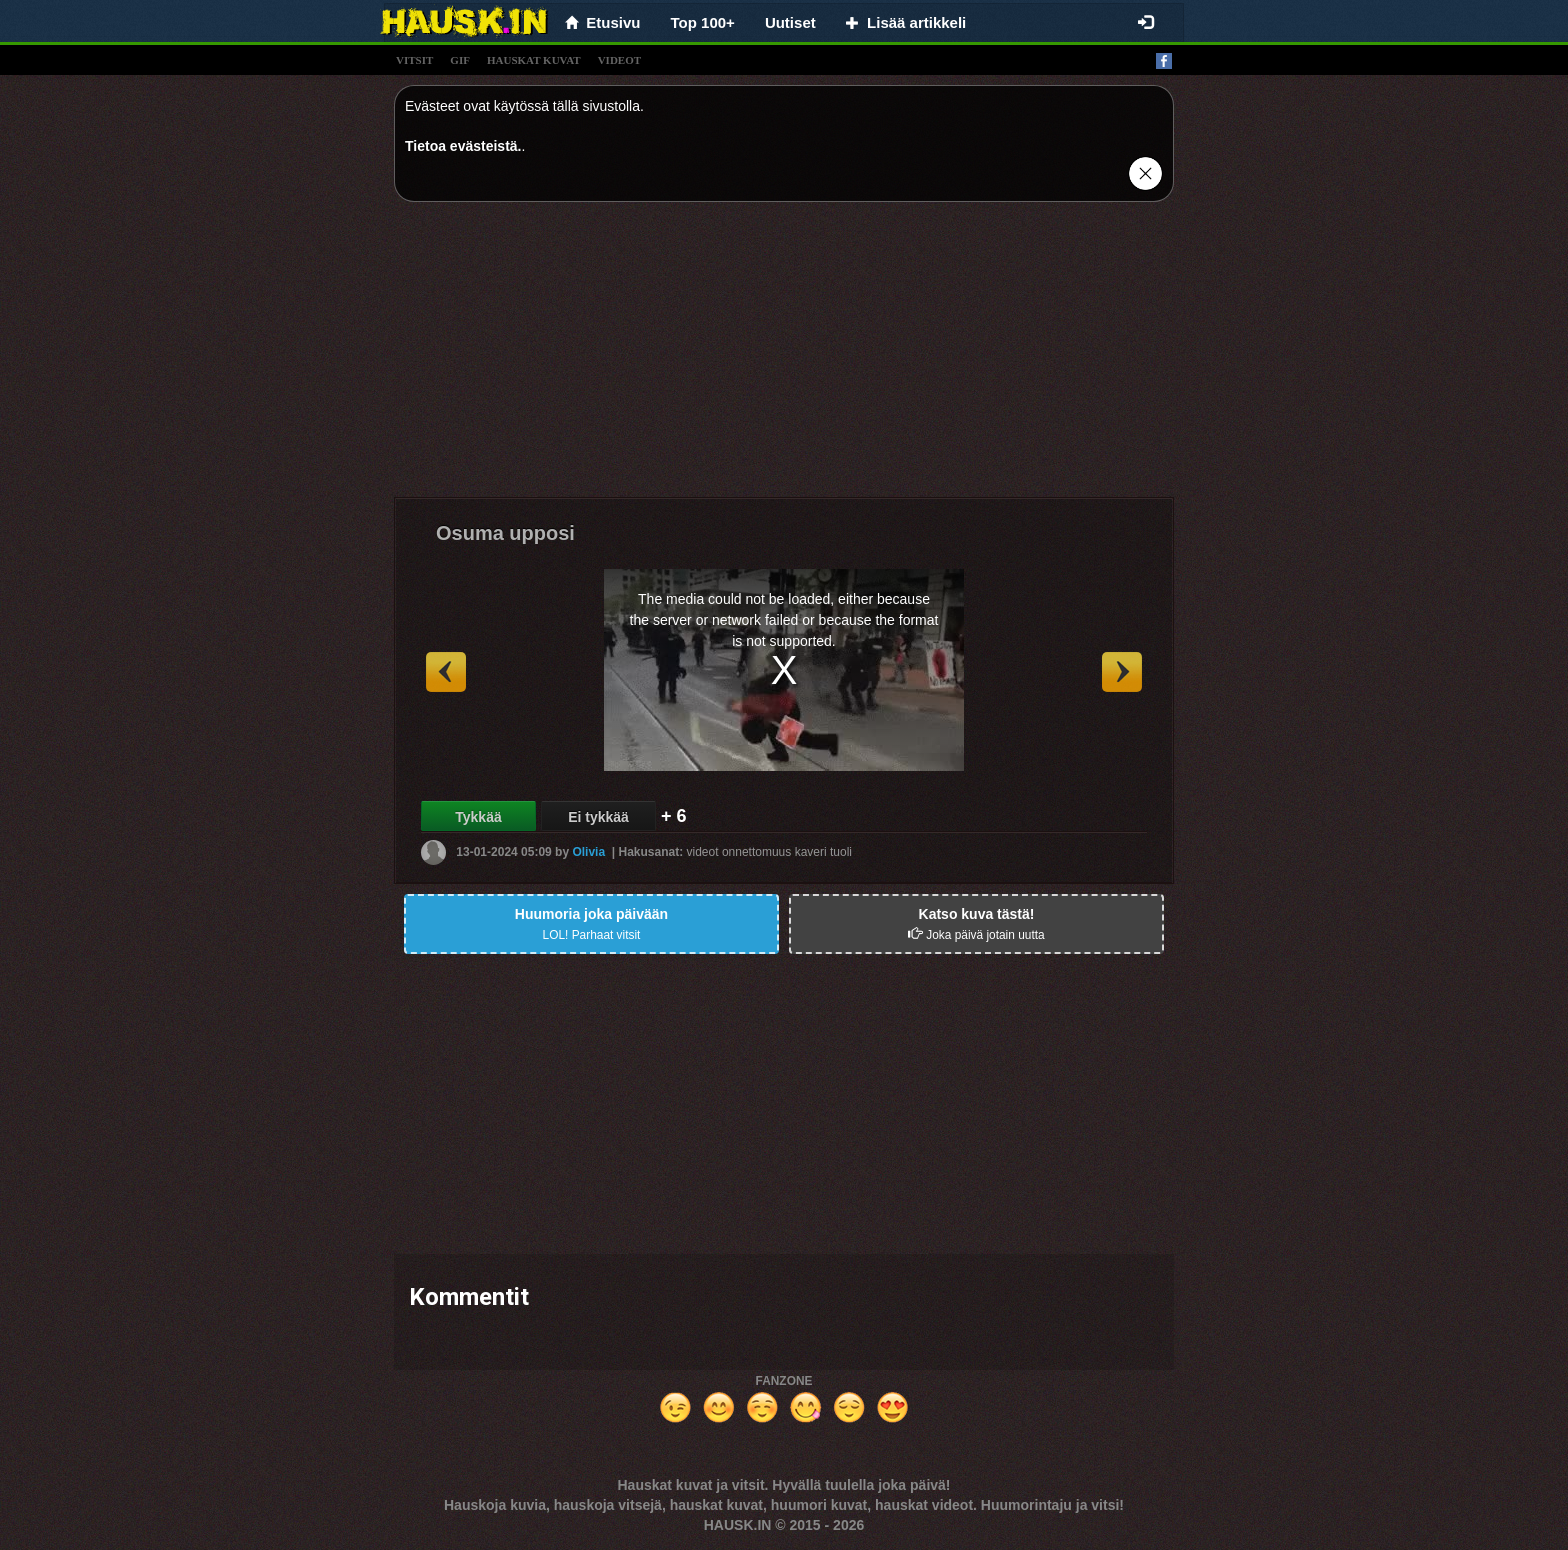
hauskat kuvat (534, 60)
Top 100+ (703, 22)
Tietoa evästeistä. (463, 146)
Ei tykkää (598, 817)
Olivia (588, 852)
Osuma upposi (505, 533)
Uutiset (790, 22)
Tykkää (478, 817)
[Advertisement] (784, 357)
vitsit (414, 60)
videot (619, 60)
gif (460, 60)
